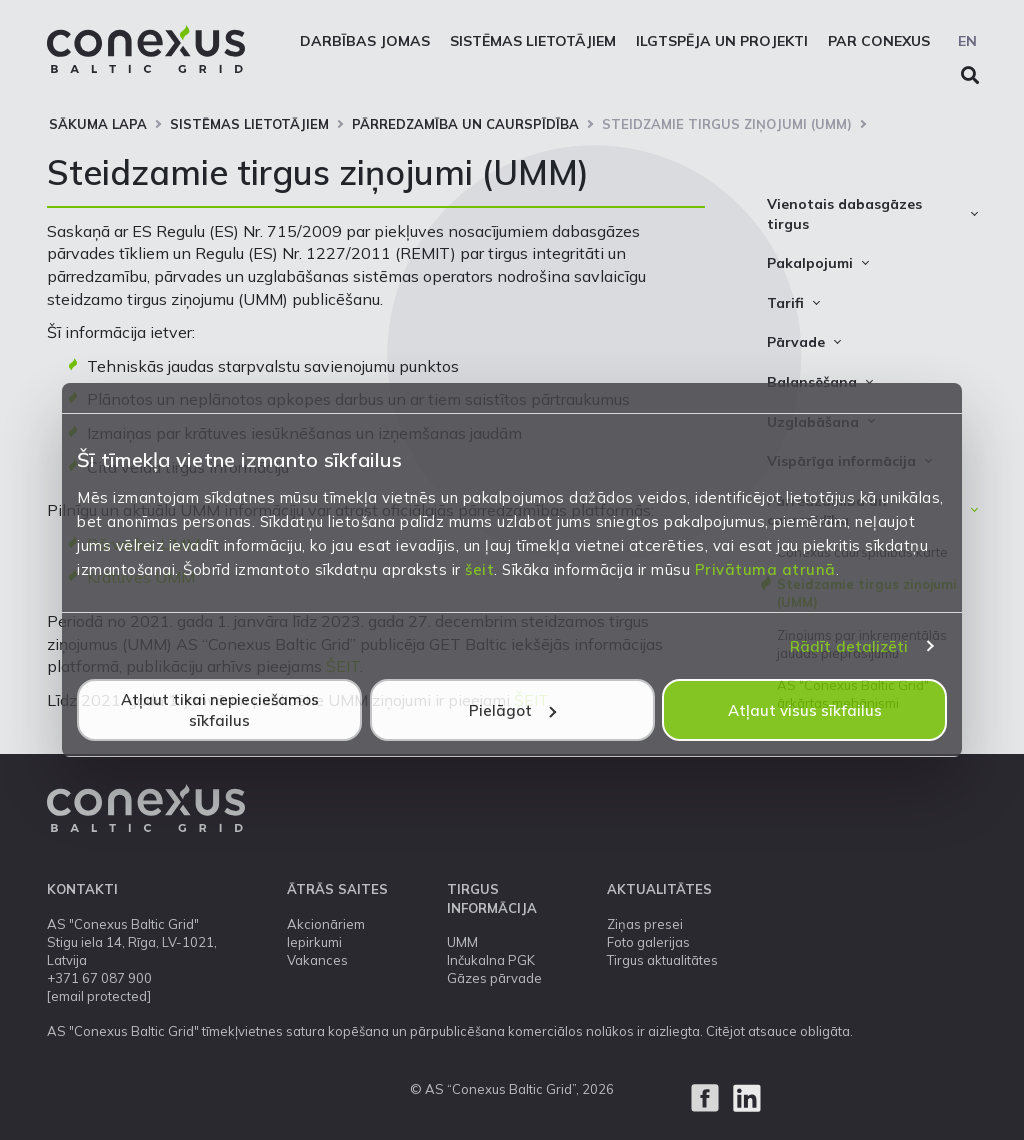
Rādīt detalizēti (849, 646)
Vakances (317, 960)
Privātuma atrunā (765, 569)
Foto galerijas (648, 942)
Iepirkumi (314, 942)
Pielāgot (512, 710)
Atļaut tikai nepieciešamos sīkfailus (220, 710)
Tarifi (785, 303)
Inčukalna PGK (491, 960)
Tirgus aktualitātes (662, 960)
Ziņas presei (645, 924)
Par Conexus (879, 41)
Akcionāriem (326, 924)
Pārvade (796, 342)
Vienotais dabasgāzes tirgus (844, 214)
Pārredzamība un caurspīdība (465, 124)
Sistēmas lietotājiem (533, 41)
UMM (462, 942)
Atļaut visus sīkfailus (805, 710)
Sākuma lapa (98, 124)
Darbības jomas (365, 41)
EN (967, 41)
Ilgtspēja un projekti (722, 41)
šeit (479, 569)
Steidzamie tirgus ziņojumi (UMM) (727, 124)
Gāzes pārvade (494, 978)
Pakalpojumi (810, 263)
